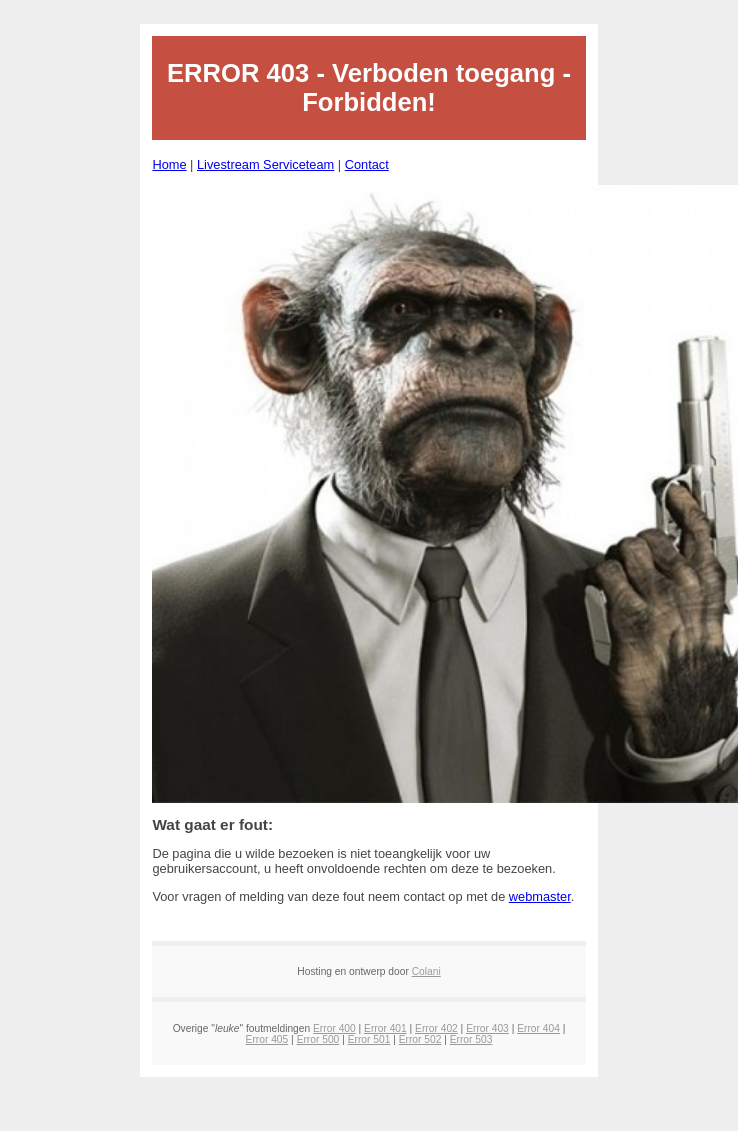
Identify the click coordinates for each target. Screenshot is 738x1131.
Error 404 (538, 1028)
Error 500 (318, 1039)
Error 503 (471, 1039)
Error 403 (487, 1028)
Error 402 (436, 1028)
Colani (426, 971)
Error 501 (369, 1039)
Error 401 (385, 1028)
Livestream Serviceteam (265, 164)
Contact (367, 164)
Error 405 (267, 1039)
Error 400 (334, 1028)
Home (169, 164)
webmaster (540, 896)
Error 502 (420, 1039)
